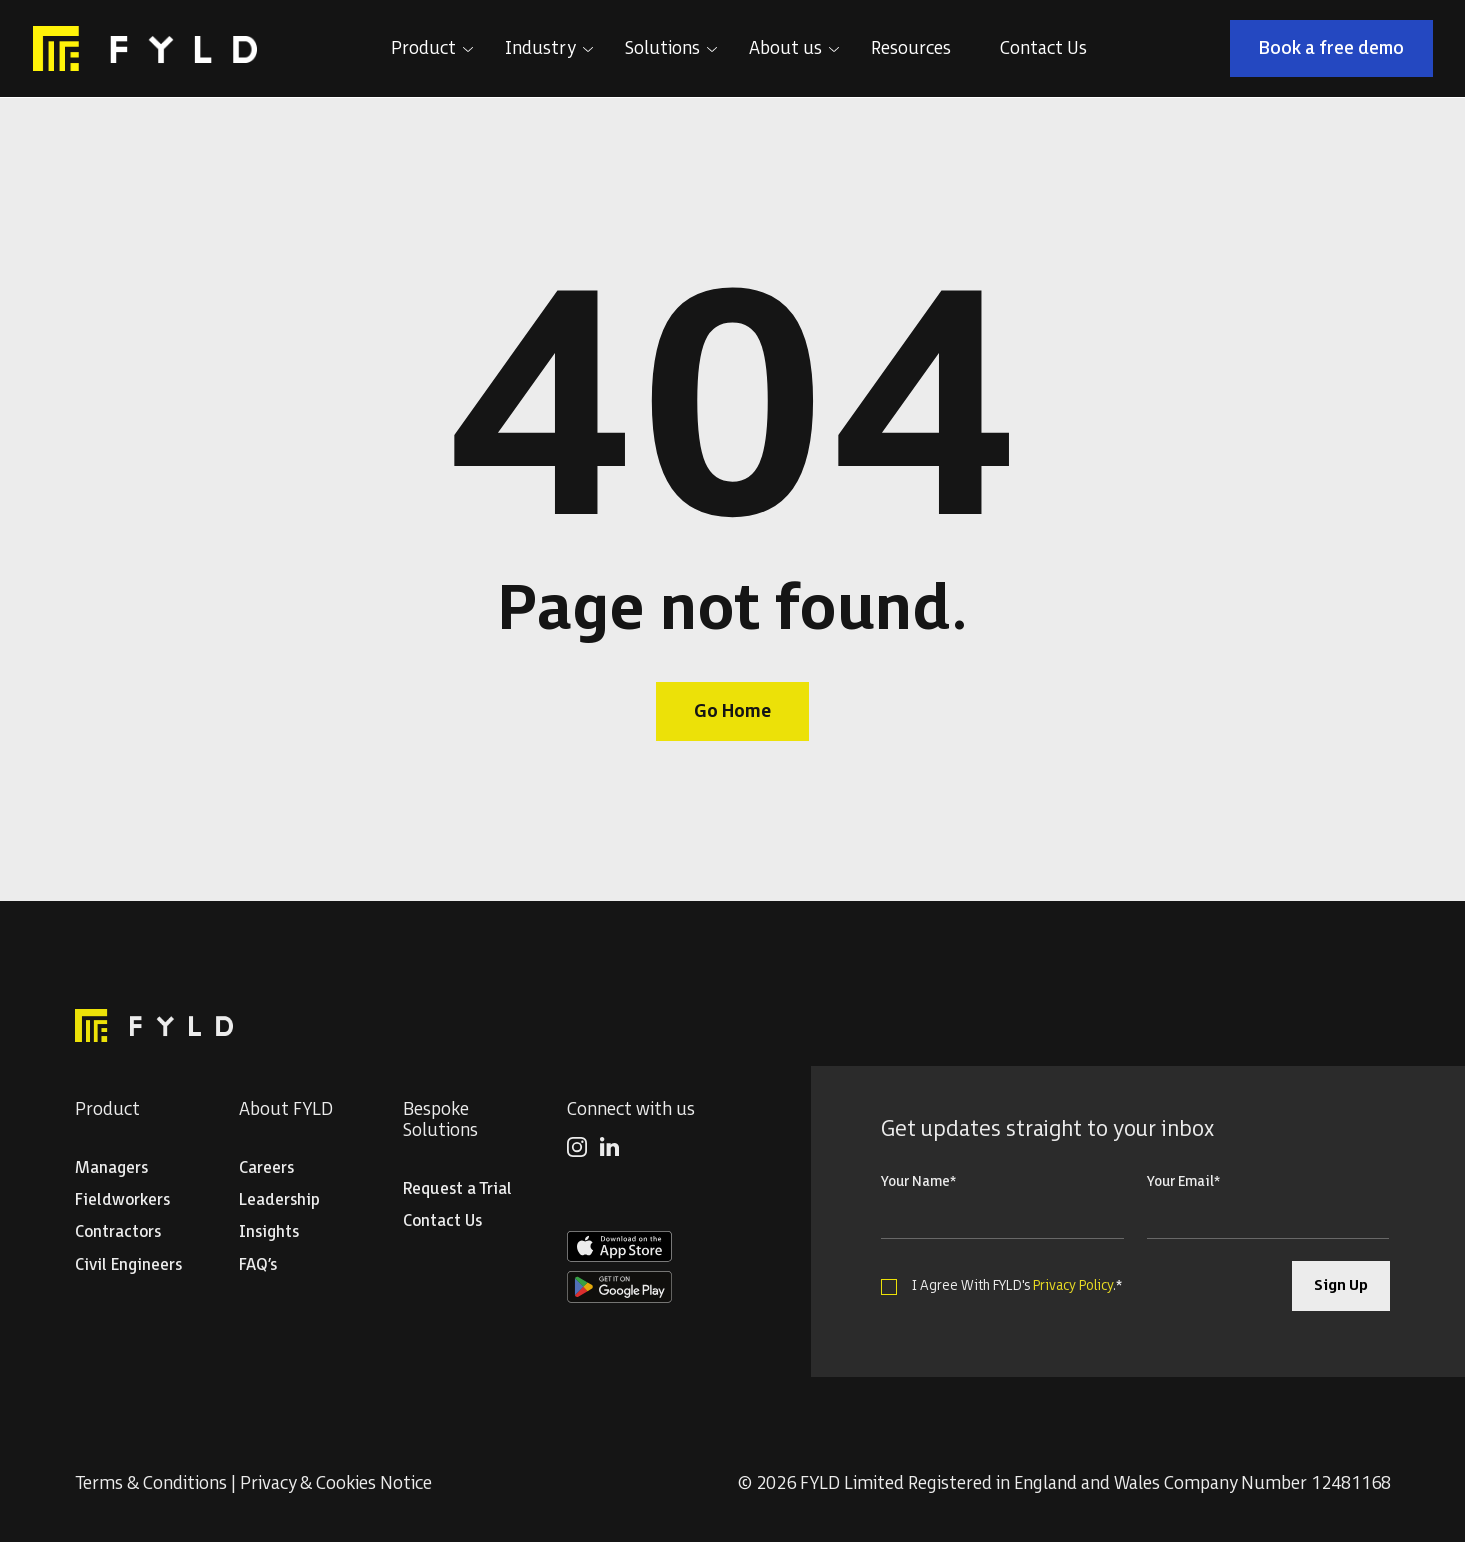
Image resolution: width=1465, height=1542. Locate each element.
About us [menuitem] (785, 48)
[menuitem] (577, 1150)
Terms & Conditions (151, 1483)
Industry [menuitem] (540, 48)
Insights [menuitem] (269, 1232)
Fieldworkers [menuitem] (122, 1200)
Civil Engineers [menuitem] (128, 1265)
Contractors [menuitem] (118, 1232)
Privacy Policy (1073, 1285)
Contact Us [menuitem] (1043, 48)
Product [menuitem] (423, 48)
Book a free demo (1331, 48)
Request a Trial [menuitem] (457, 1189)
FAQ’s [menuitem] (258, 1265)
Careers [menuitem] (266, 1168)
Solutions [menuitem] (662, 48)
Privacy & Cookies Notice (336, 1483)
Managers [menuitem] (111, 1168)
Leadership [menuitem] (279, 1200)
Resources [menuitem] (911, 48)
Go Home (732, 711)
